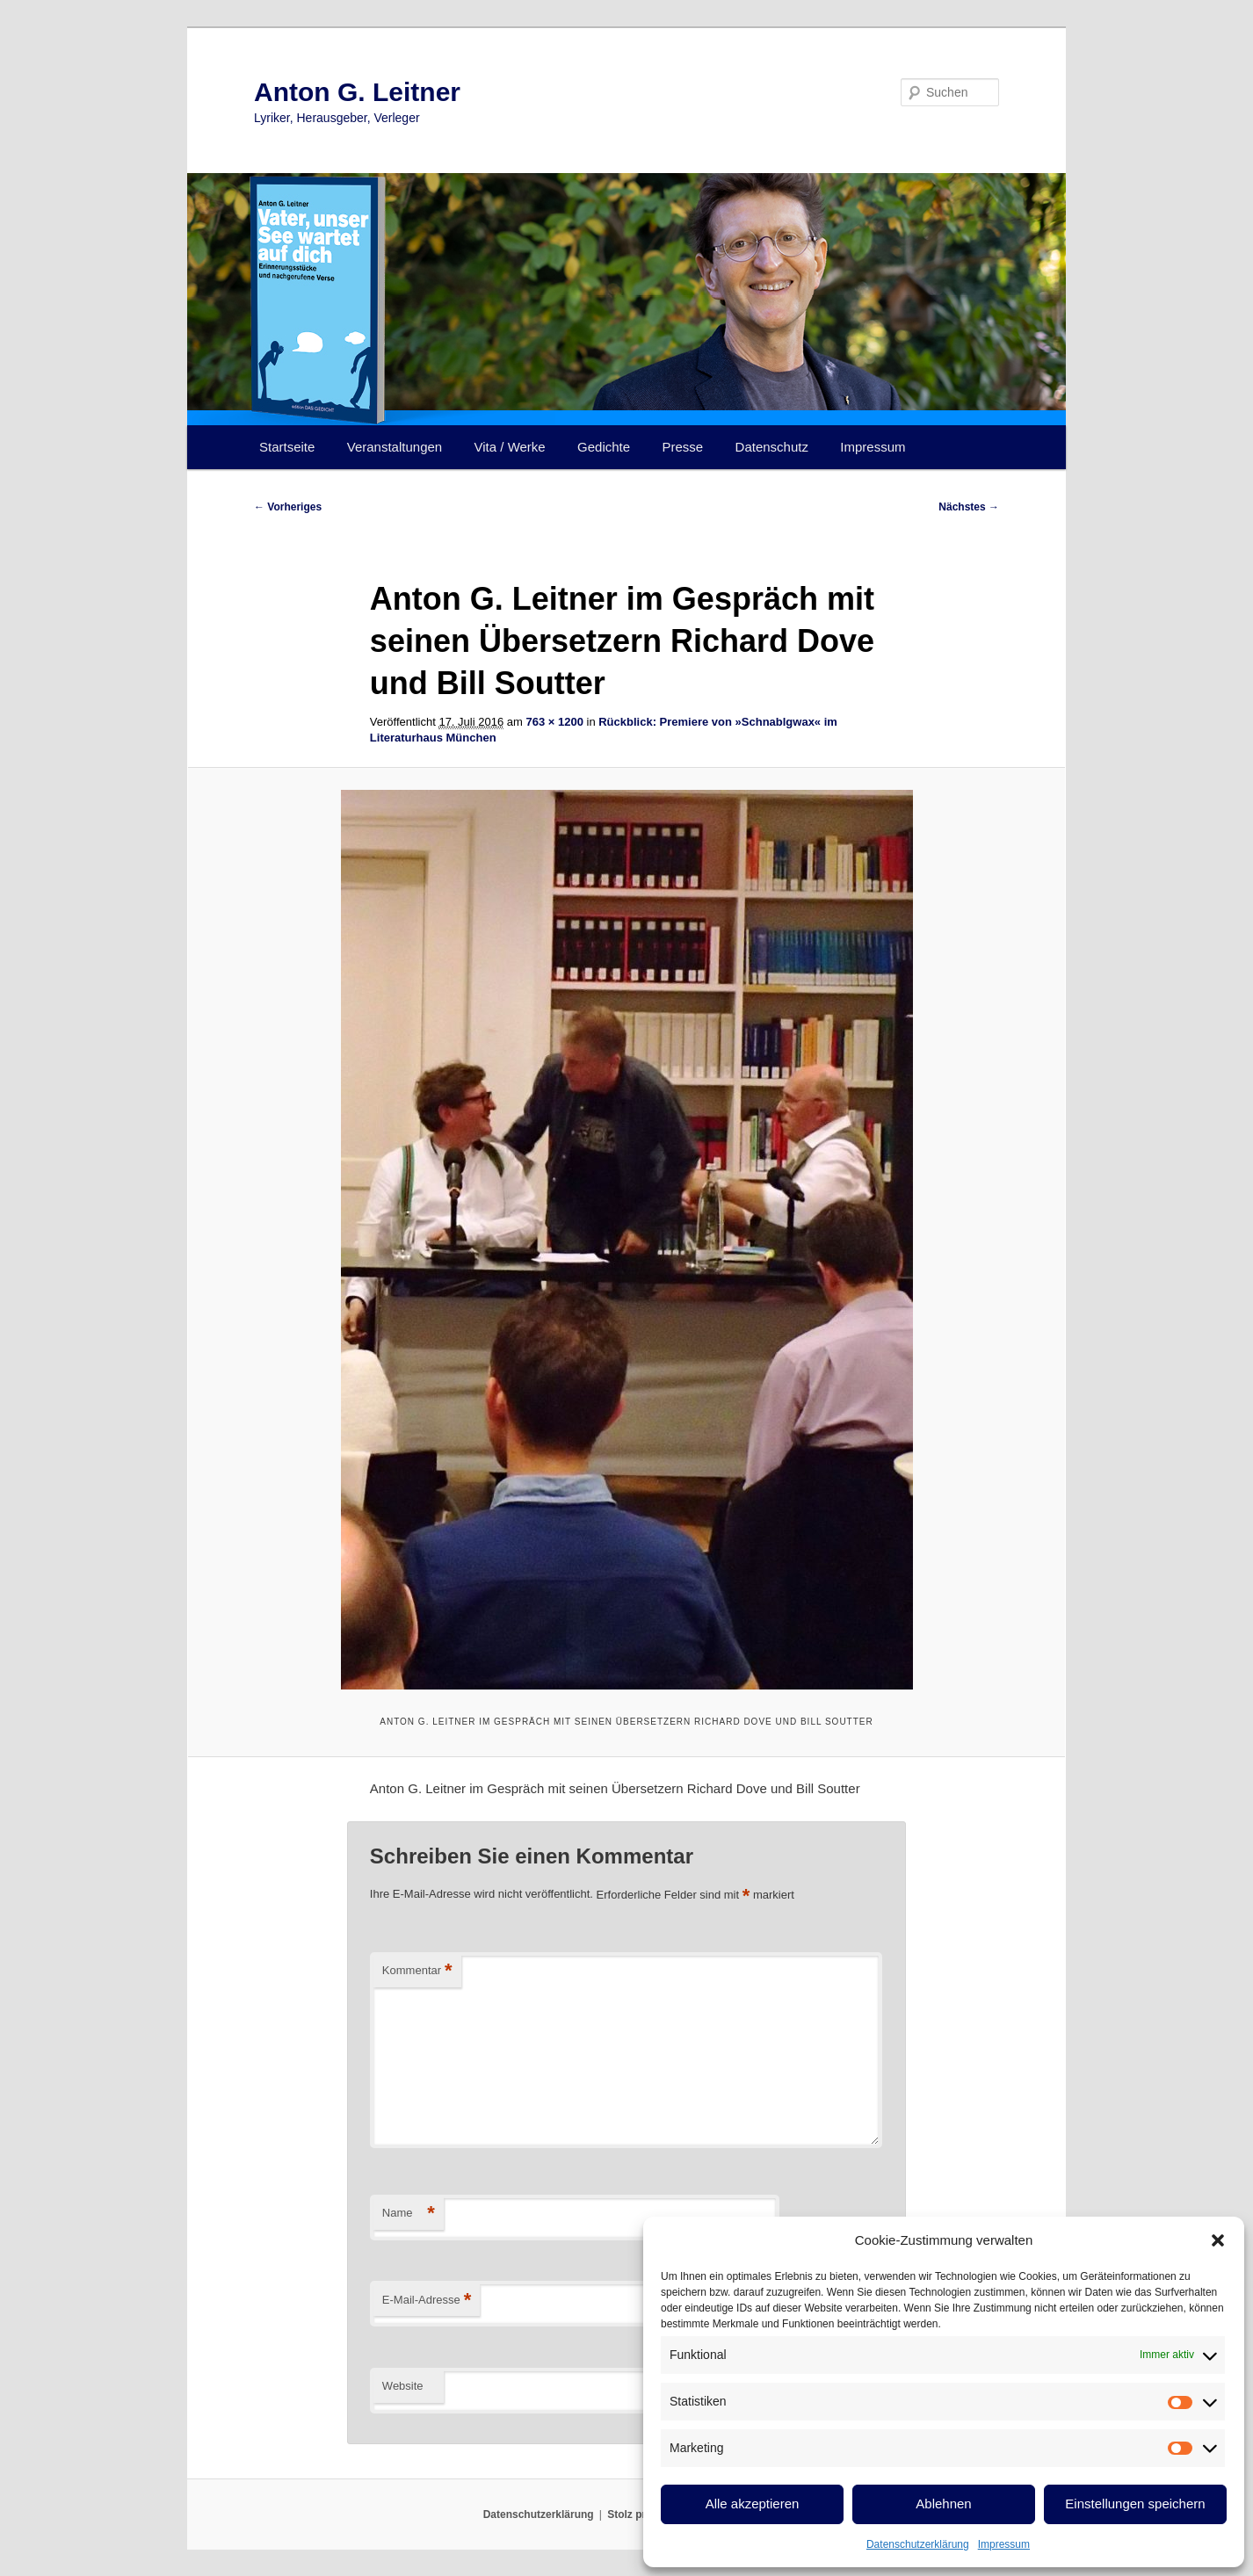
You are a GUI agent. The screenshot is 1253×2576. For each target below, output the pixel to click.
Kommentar (417, 1971)
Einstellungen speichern (1135, 2503)
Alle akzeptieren (753, 2503)
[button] (1218, 2240)
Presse (683, 446)
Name (408, 2213)
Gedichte (603, 446)
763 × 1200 (554, 721)
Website (403, 2385)
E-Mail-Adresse (426, 2300)
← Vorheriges (288, 507)
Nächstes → (968, 507)
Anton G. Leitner (357, 91)
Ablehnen (943, 2503)
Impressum (1004, 2544)
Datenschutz (771, 446)
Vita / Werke (510, 446)
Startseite (287, 446)
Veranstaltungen (394, 446)
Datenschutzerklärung (917, 2544)
